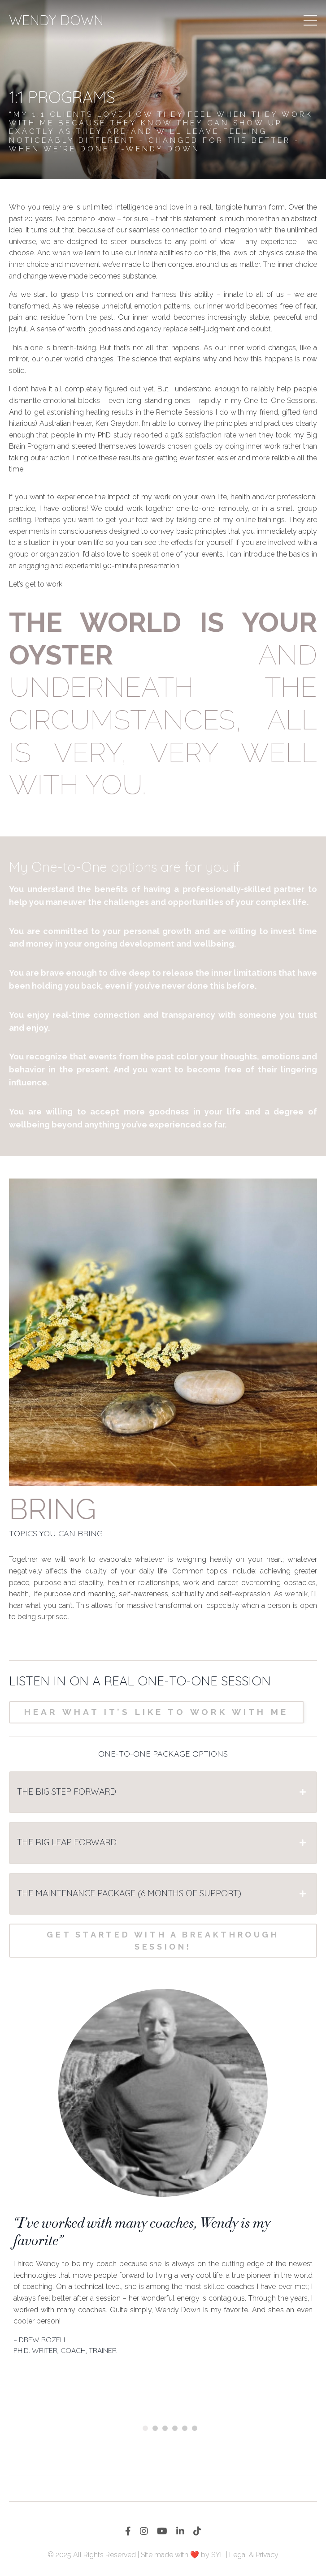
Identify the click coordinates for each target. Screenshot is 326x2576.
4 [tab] (176, 2428)
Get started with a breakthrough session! (163, 1940)
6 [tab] (196, 2428)
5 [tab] (186, 2428)
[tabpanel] (163, 2174)
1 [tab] (146, 2428)
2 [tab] (156, 2428)
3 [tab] (166, 2428)
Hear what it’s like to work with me (156, 1712)
